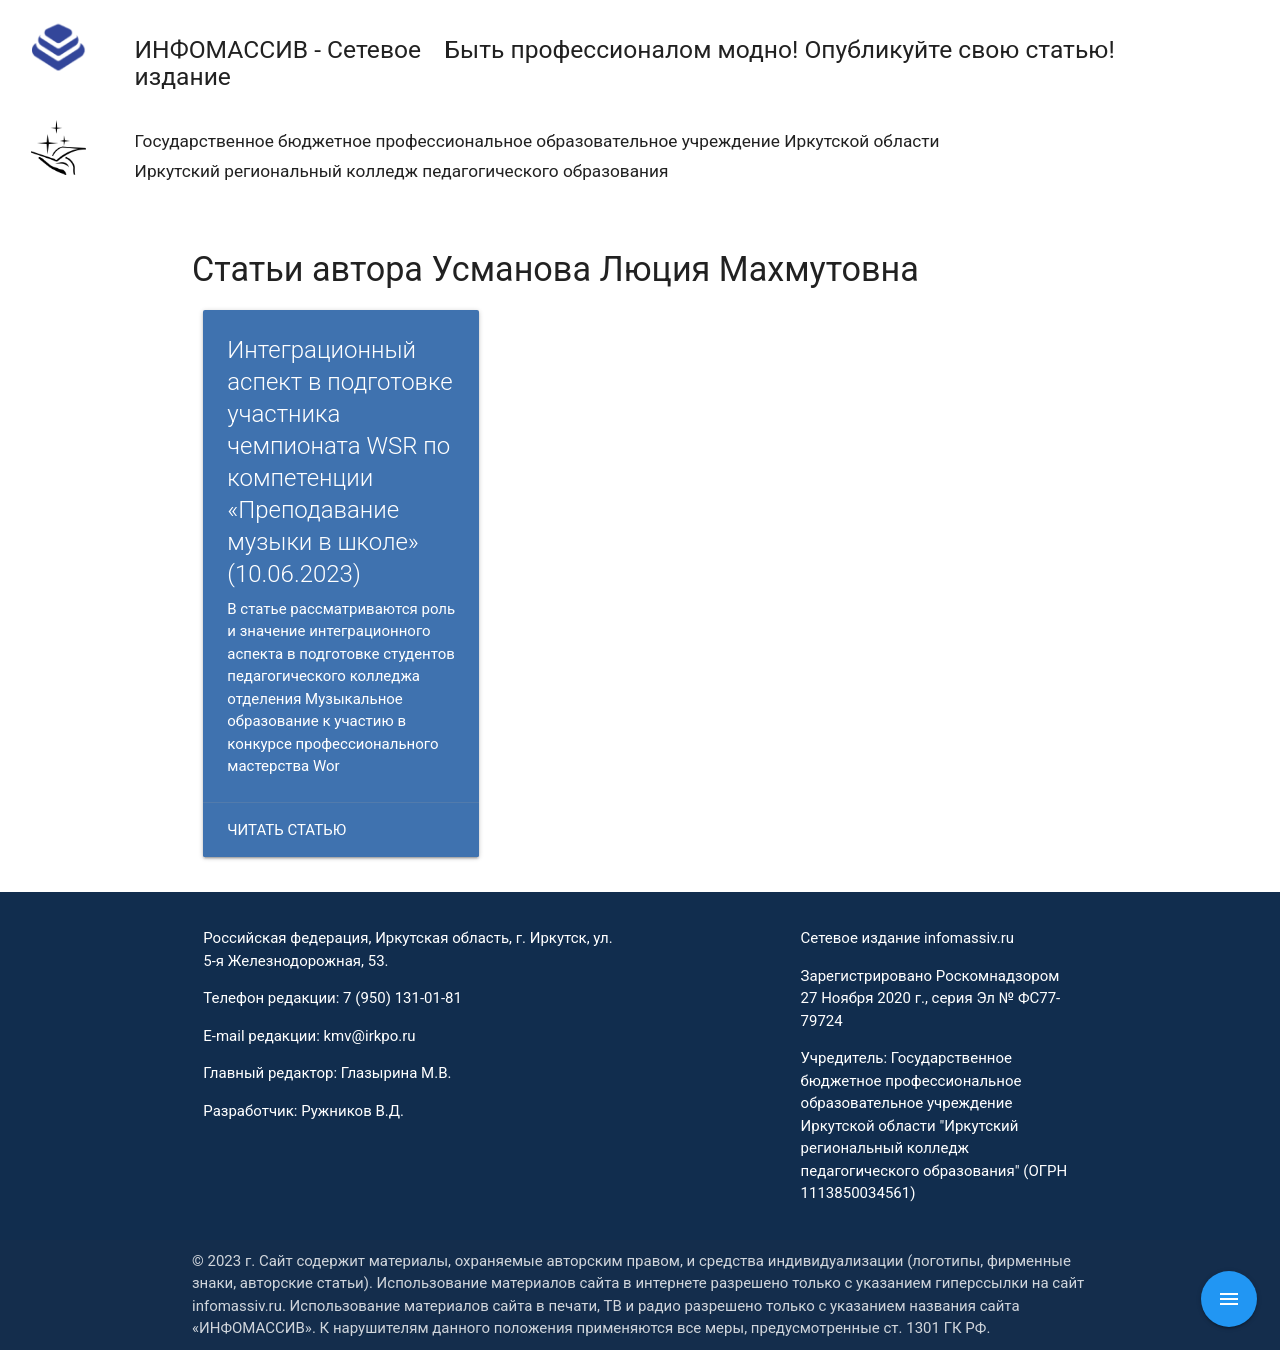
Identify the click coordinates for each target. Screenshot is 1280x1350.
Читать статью (286, 830)
